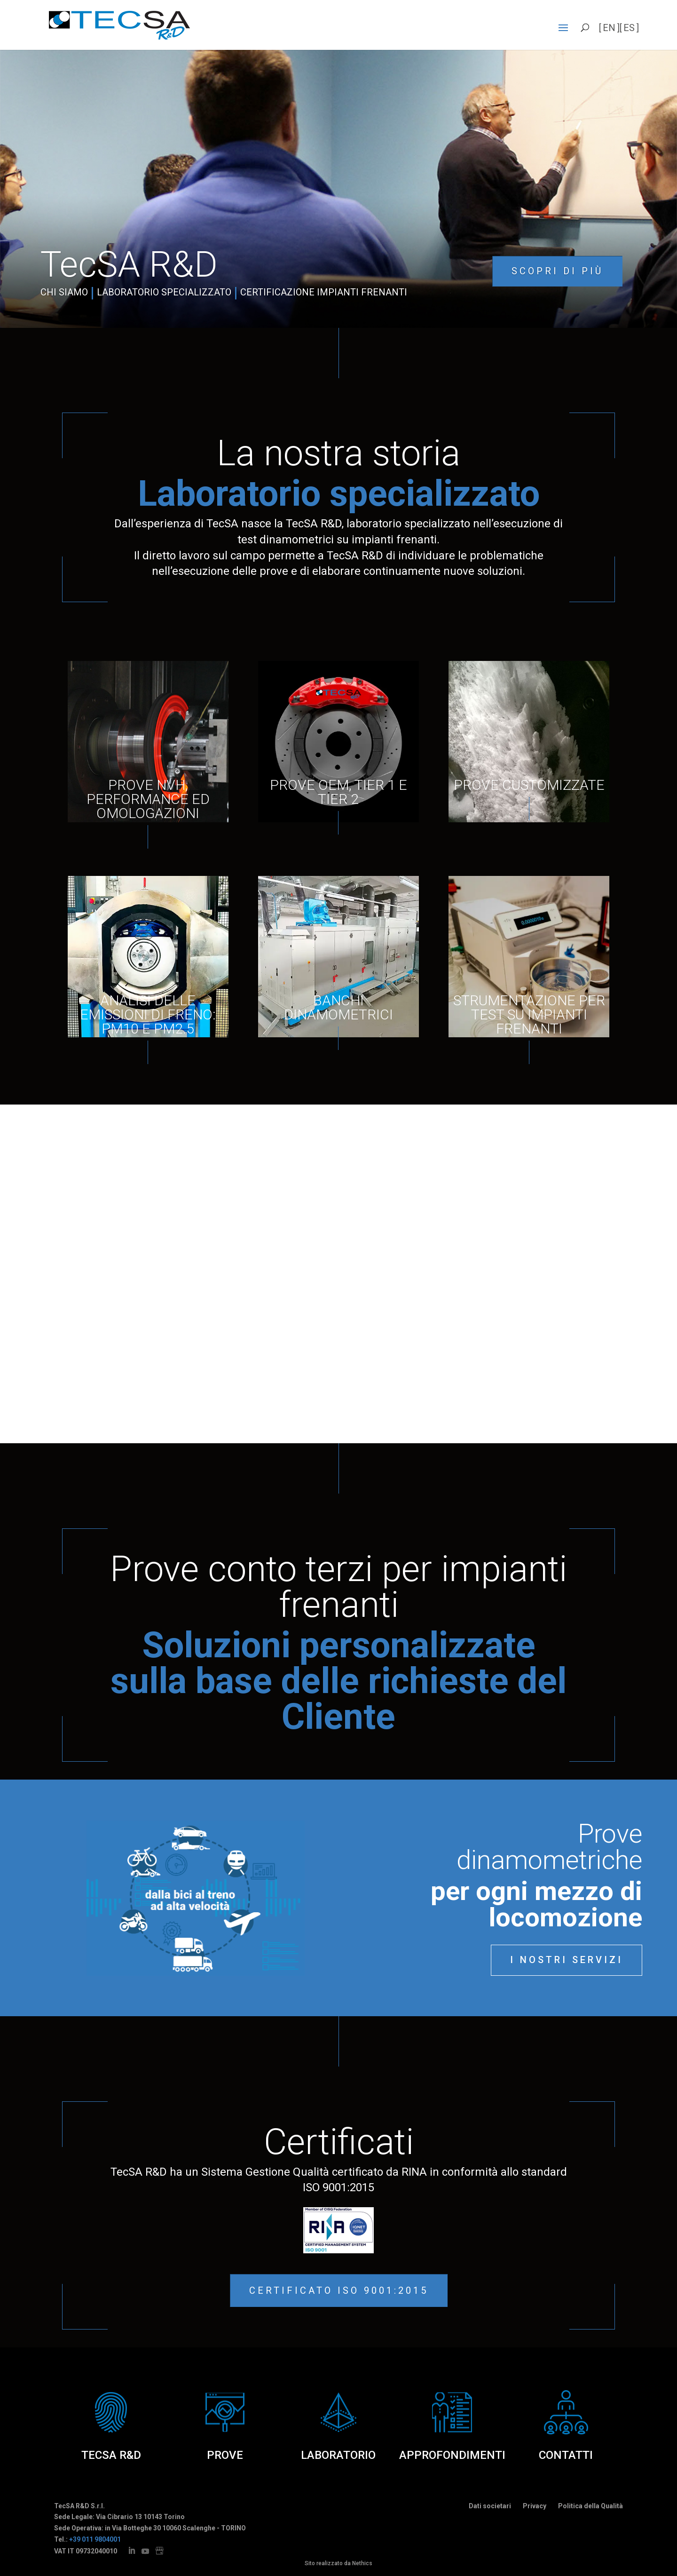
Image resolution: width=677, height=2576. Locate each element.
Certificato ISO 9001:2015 (338, 2290)
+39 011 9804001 (95, 2539)
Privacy (534, 2506)
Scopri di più (557, 271)
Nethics (362, 2563)
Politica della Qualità (590, 2506)
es (629, 27)
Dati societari (490, 2506)
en (609, 27)
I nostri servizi (566, 1959)
